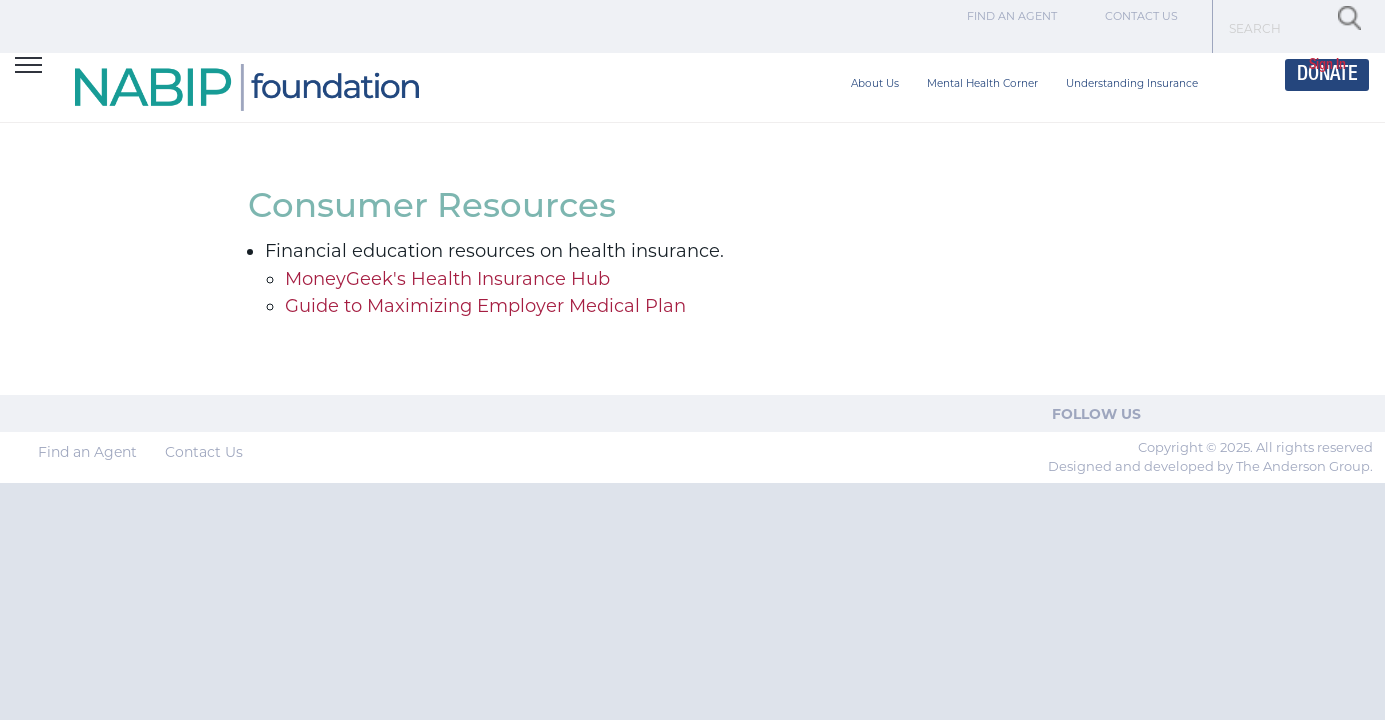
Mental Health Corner (982, 83)
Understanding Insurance (1132, 83)
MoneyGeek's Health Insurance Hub (447, 279)
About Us (875, 83)
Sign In (1327, 65)
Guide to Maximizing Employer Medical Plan (485, 306)
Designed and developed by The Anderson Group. (1210, 466)
